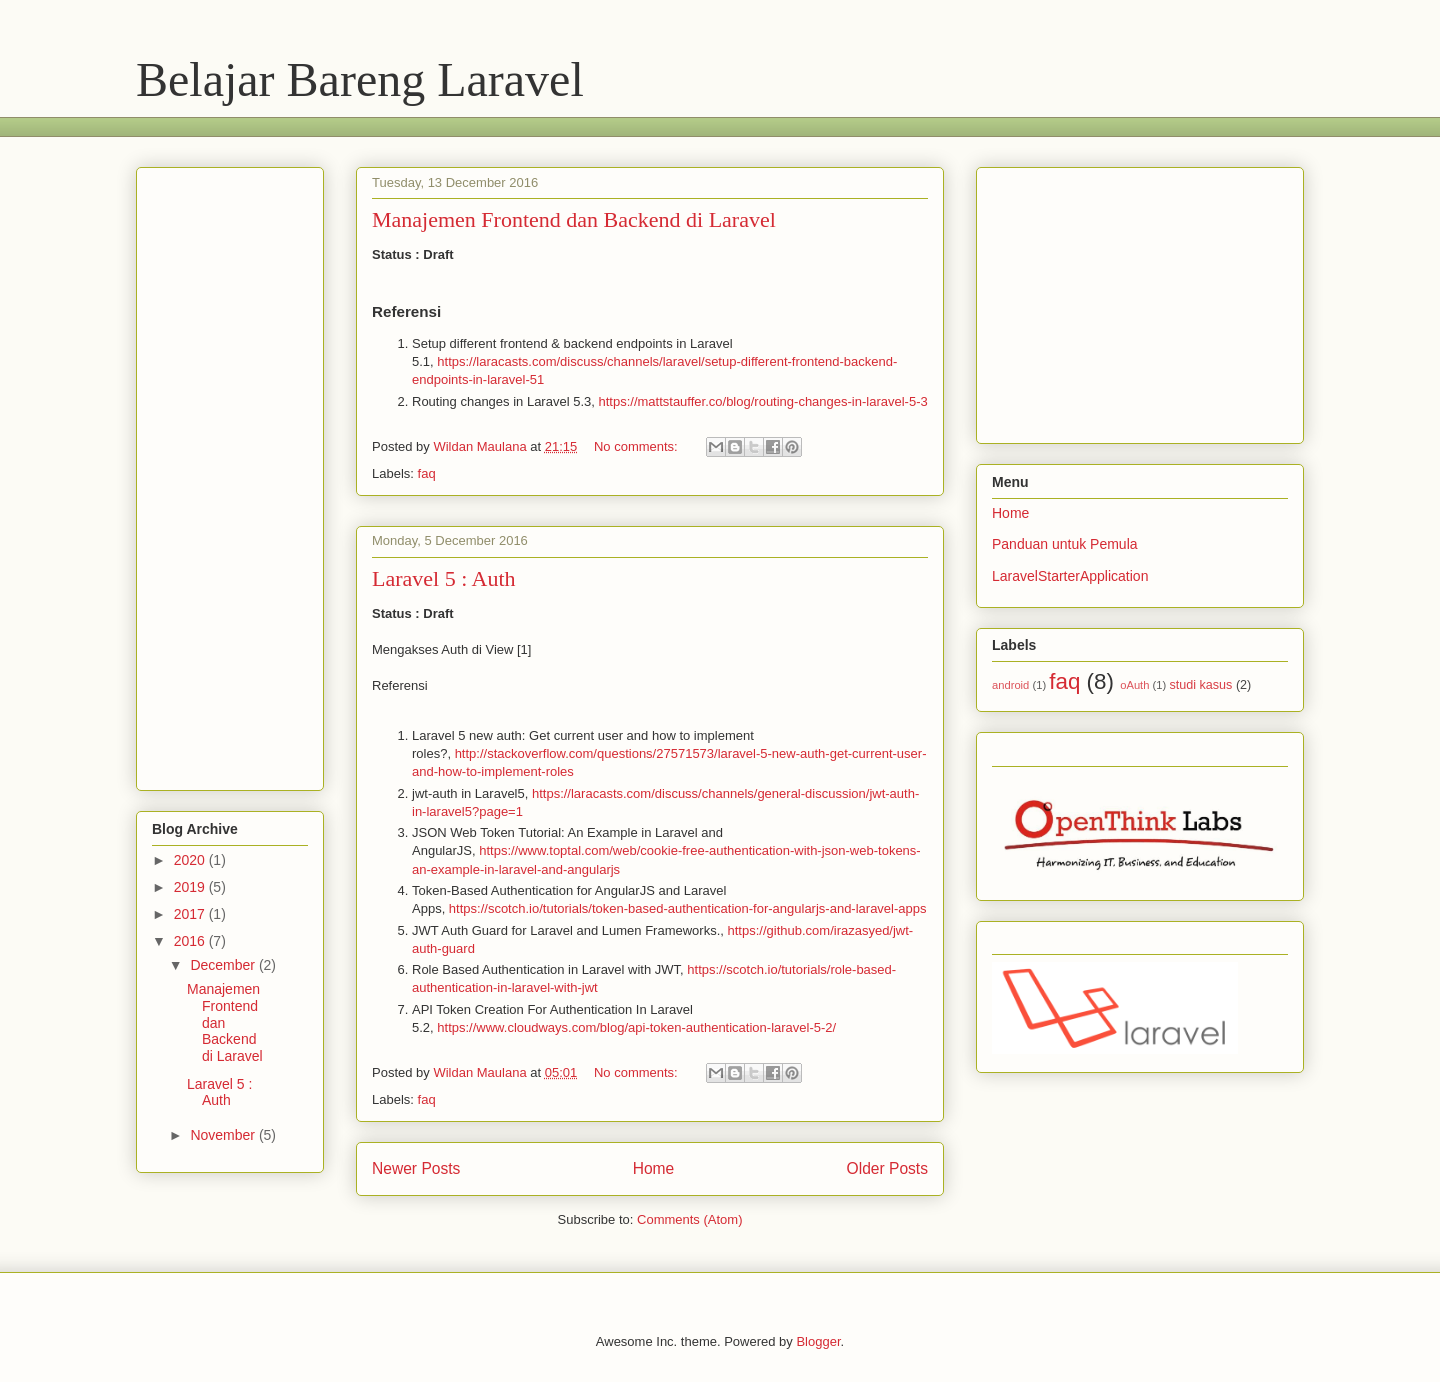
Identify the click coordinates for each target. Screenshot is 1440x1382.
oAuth (1134, 685)
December (224, 965)
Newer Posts (416, 1168)
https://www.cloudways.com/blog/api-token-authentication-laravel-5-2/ (636, 1027)
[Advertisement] (500, 124)
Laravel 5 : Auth (444, 578)
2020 (191, 860)
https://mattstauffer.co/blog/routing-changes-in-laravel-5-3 (762, 401)
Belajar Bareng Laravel (360, 79)
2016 (191, 941)
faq (427, 473)
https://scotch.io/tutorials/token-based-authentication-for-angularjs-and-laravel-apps (688, 908)
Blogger (818, 1341)
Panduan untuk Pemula (1065, 544)
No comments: (637, 446)
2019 (191, 887)
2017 (191, 914)
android (1010, 685)
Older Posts (887, 1168)
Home (654, 1168)
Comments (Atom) (689, 1219)
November (224, 1135)
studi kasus (1200, 685)
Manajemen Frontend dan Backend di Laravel (574, 219)
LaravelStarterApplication (1070, 576)
